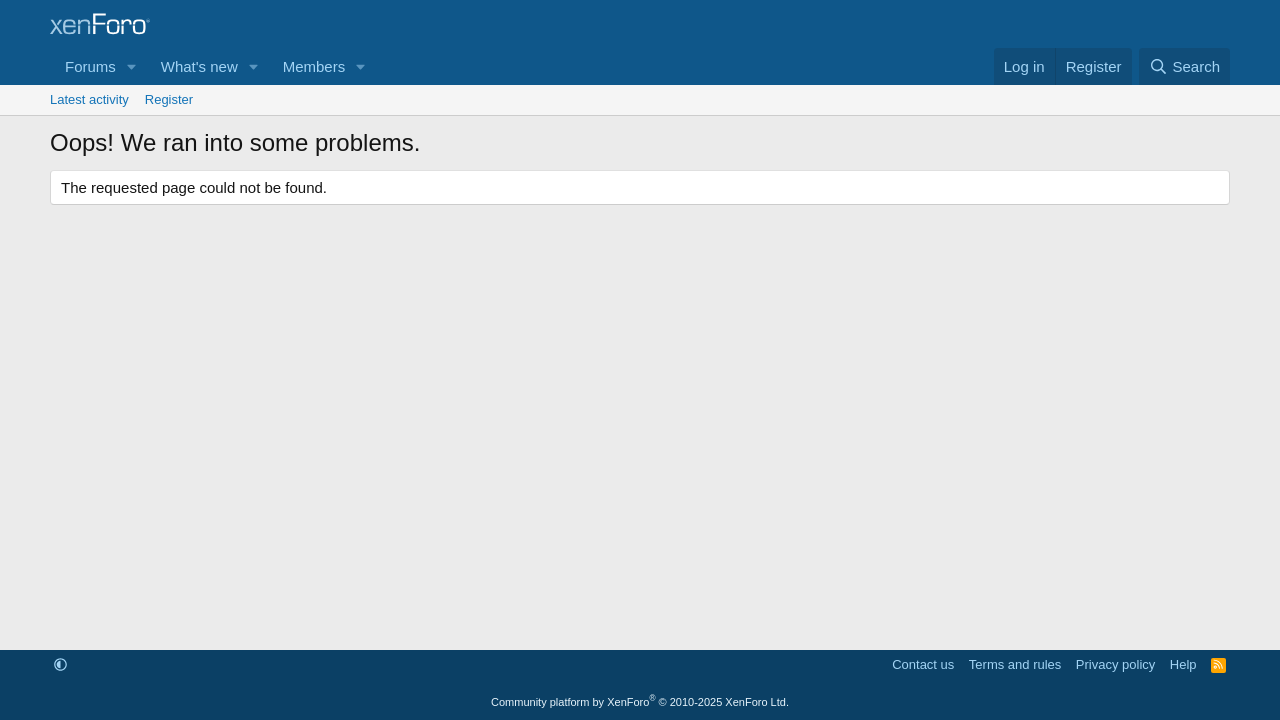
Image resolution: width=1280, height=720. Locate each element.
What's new (199, 66)
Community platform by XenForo (640, 702)
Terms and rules (1015, 664)
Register (169, 99)
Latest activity (89, 99)
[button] (132, 66)
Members (314, 66)
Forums (90, 66)
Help (1183, 664)
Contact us (923, 664)
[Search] (1184, 66)
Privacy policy (1115, 664)
